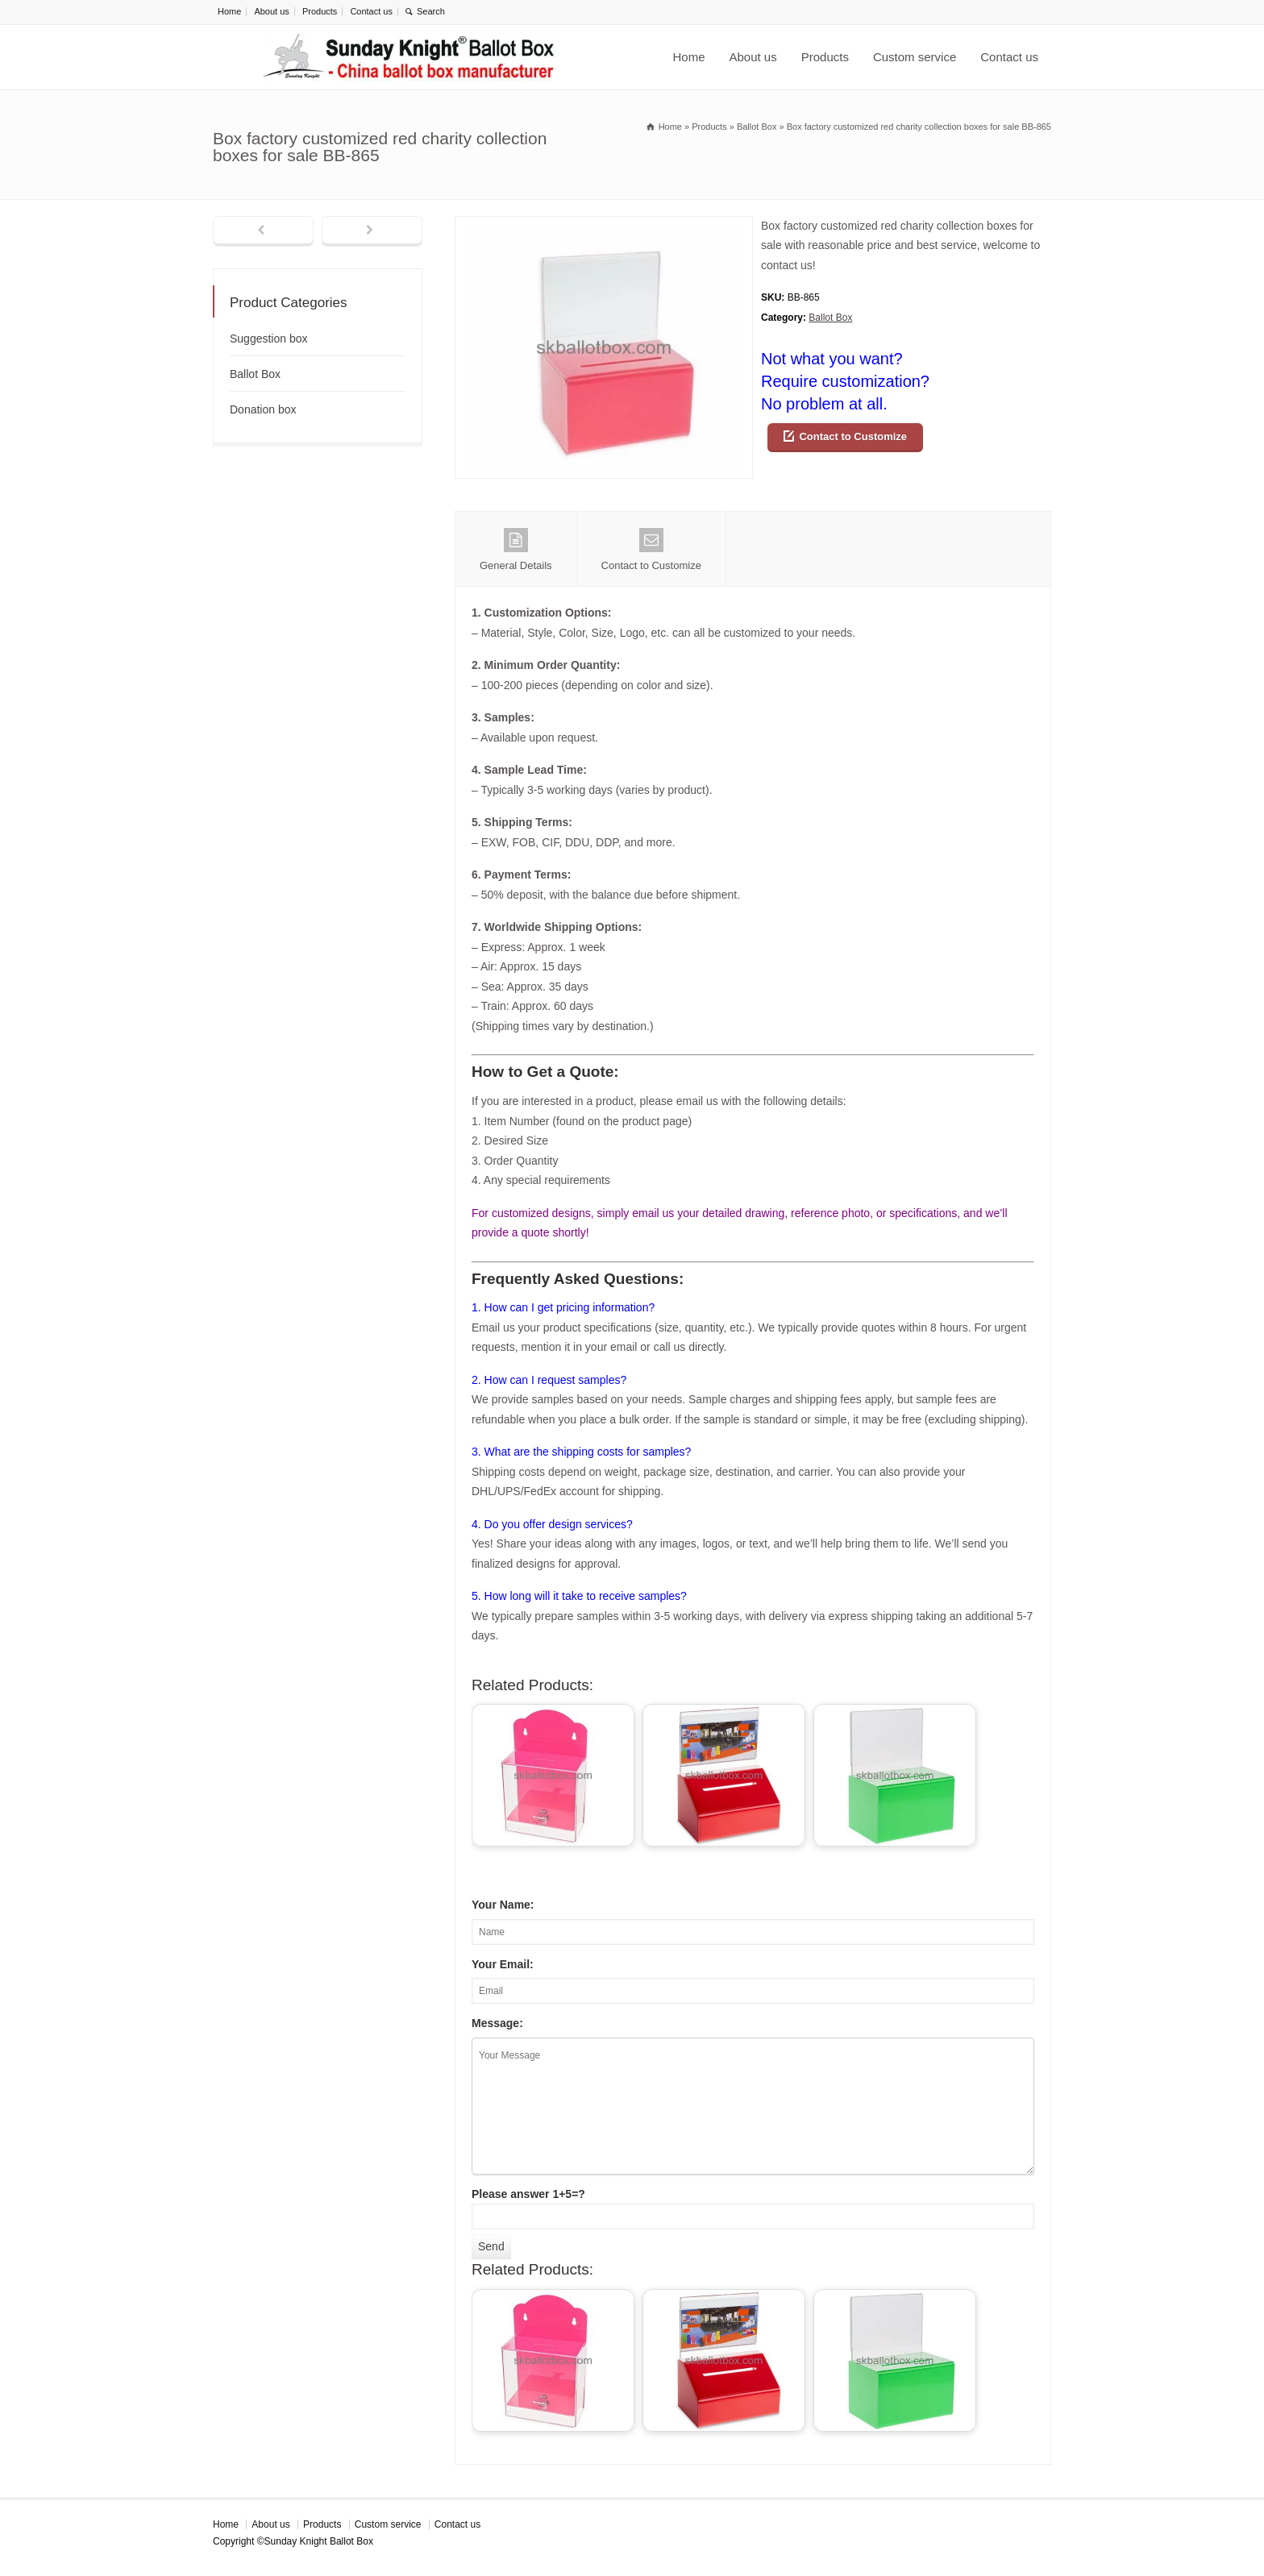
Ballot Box (830, 317)
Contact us (371, 11)
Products (319, 11)
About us (271, 11)
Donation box (263, 409)
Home (229, 11)
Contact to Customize (853, 436)
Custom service (914, 57)
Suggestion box (269, 338)
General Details (516, 549)
